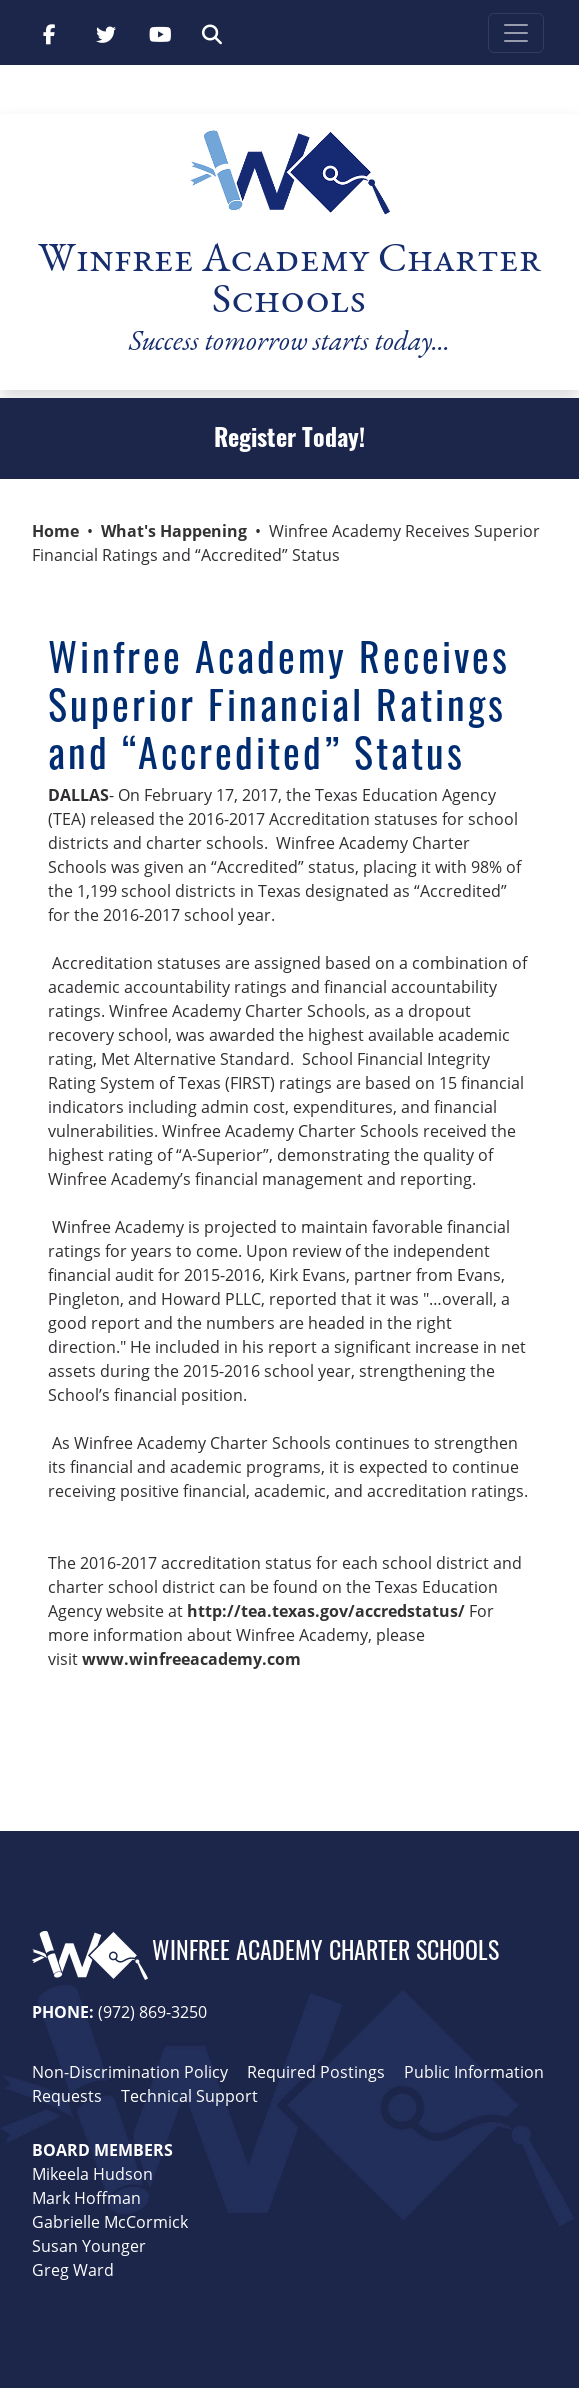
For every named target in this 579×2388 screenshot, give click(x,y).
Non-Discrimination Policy (130, 2072)
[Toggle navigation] (516, 33)
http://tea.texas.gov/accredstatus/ (326, 1611)
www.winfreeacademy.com (193, 1659)
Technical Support (189, 2096)
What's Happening (174, 531)
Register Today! (289, 441)
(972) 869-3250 (152, 2012)
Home (55, 531)
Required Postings (316, 2072)
